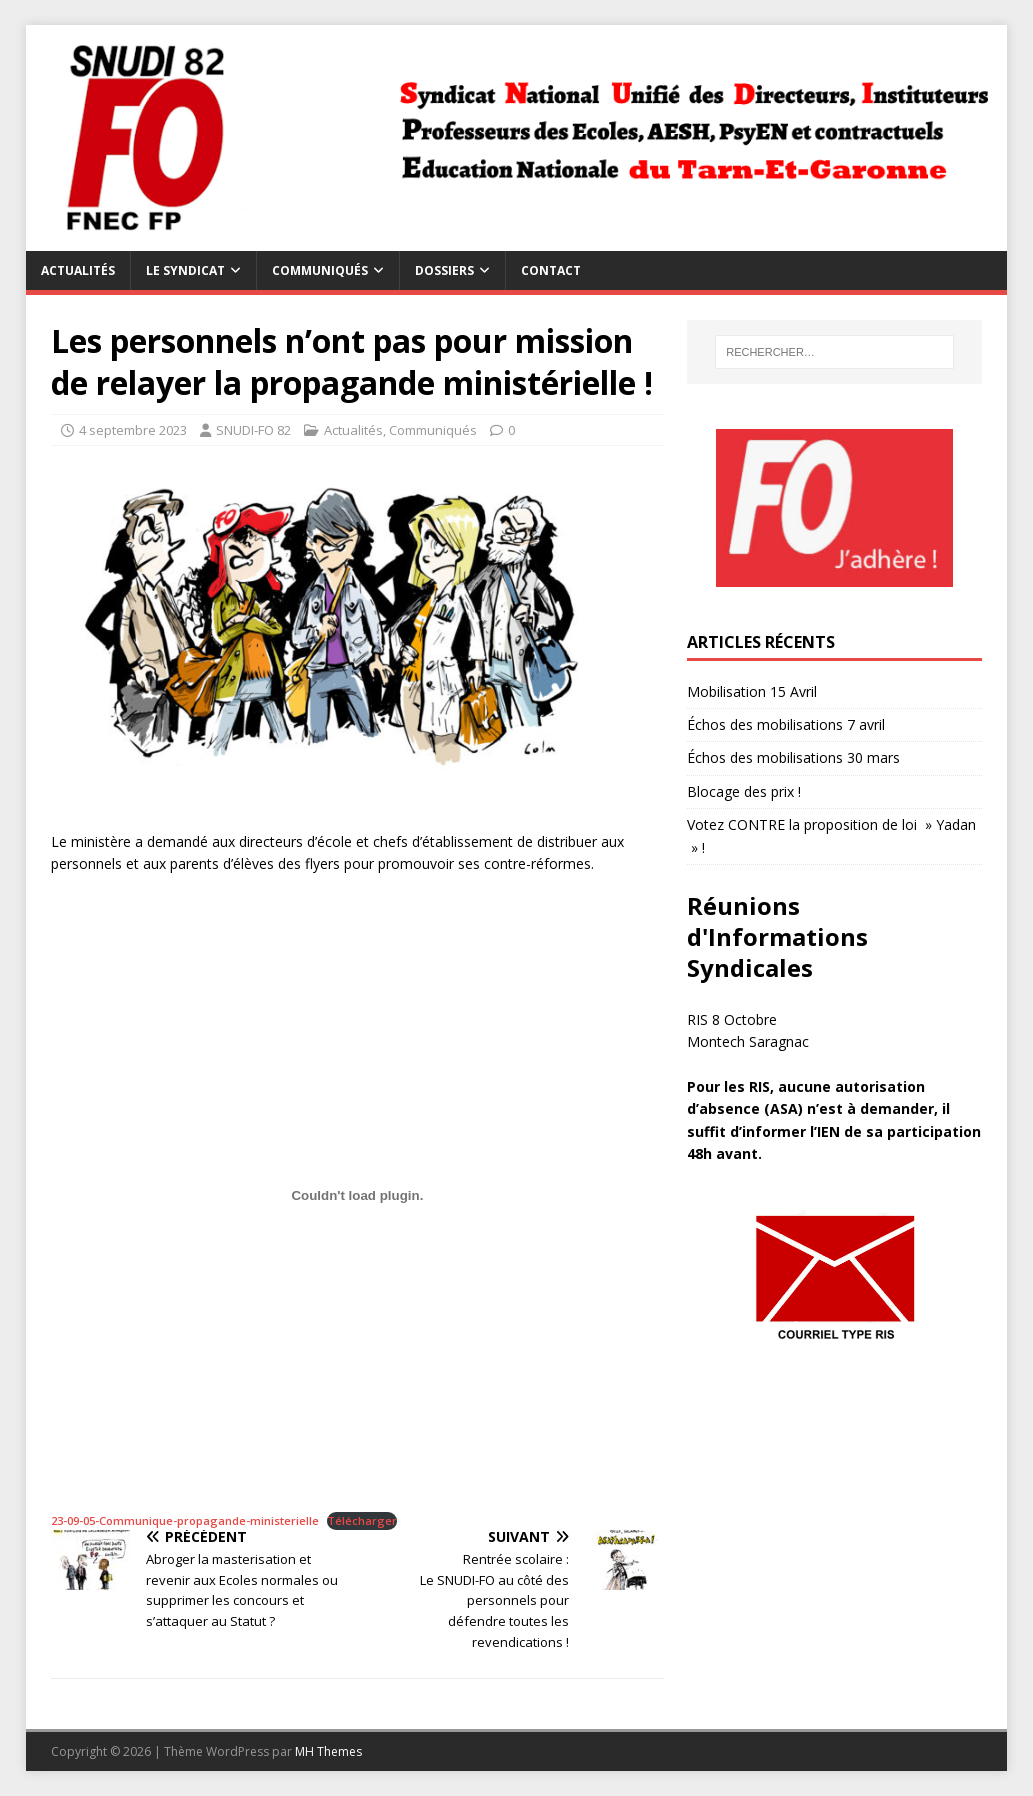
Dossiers (444, 270)
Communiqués (320, 270)
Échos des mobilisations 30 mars (793, 757)
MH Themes (328, 1751)
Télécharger (362, 1520)
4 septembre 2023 (133, 430)
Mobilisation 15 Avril (752, 691)
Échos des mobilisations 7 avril (786, 724)
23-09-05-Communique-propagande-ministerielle (185, 1520)
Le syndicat (185, 270)
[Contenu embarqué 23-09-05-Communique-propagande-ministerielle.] (357, 1196)
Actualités (78, 270)
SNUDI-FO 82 (253, 430)
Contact (551, 270)
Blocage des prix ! (744, 791)
